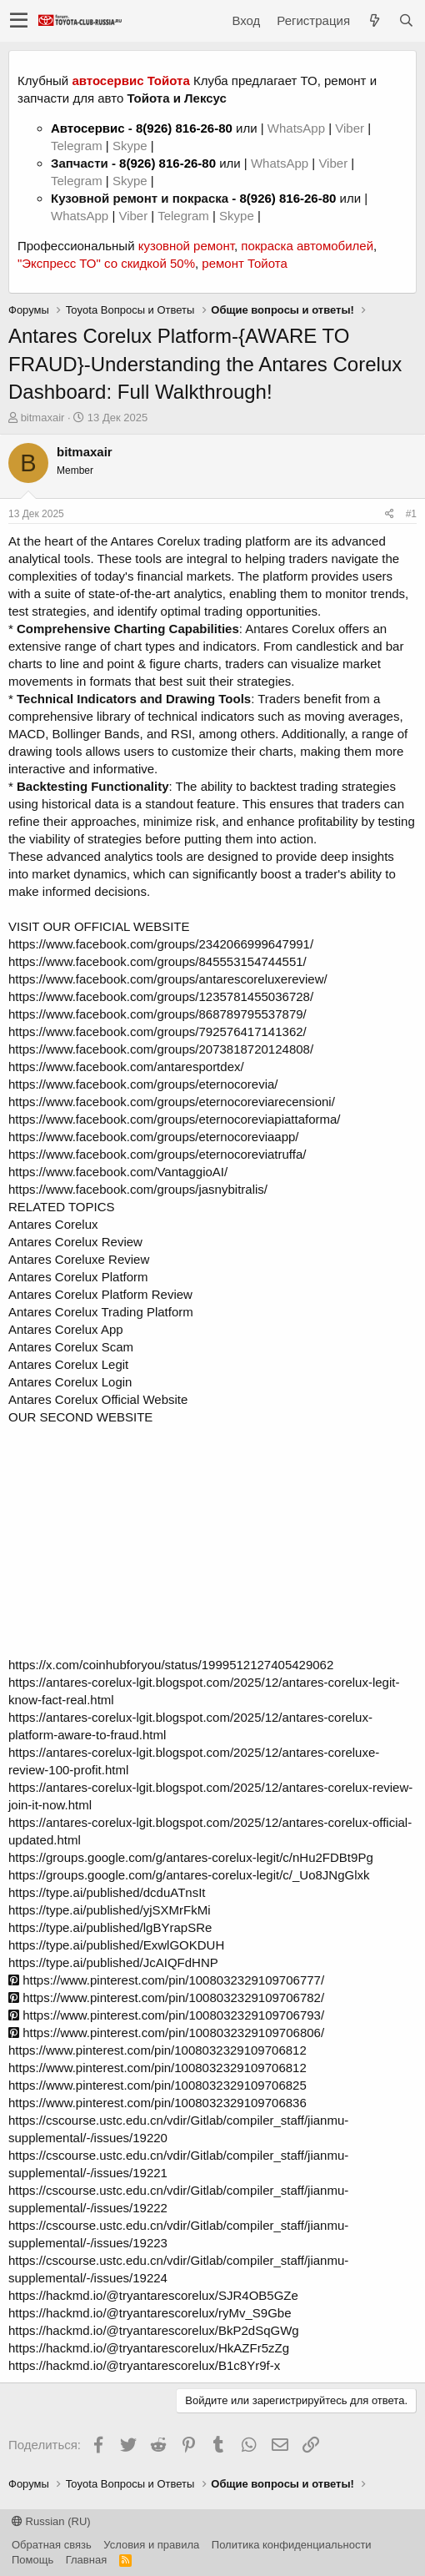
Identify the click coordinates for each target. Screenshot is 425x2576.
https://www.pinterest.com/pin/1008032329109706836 (157, 2103)
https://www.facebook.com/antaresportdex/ (126, 1066)
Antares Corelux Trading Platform (100, 1312)
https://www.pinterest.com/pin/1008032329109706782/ (166, 1997)
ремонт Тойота (244, 263)
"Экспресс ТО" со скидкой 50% (106, 263)
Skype (131, 145)
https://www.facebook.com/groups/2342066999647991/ (160, 944)
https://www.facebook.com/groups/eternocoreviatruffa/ (157, 1154)
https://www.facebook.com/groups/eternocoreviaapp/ (153, 1137)
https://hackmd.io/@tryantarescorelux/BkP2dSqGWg (153, 2330)
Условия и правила (151, 2544)
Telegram (78, 145)
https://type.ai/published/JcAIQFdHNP (113, 1962)
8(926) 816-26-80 (184, 128)
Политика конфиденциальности (292, 2544)
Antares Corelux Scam (70, 1347)
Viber (349, 128)
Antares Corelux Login (70, 1382)
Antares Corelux (53, 1224)
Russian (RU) (51, 2521)
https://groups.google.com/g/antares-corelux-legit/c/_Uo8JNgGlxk (189, 1875)
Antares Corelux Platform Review (100, 1294)
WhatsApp (298, 128)
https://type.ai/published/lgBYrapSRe (110, 1927)
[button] (18, 21)
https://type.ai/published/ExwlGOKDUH (116, 1945)
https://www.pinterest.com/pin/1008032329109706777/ (166, 1980)
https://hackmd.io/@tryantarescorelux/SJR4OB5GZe (153, 2295)
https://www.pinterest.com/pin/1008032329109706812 (157, 2050)
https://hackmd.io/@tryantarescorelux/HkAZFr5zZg (148, 2348)
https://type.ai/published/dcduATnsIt (107, 1892)
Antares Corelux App (65, 1329)
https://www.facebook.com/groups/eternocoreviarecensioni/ (171, 1101)
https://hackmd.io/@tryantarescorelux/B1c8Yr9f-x (144, 2365)
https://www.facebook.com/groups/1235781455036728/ (160, 996)
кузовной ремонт (186, 246)
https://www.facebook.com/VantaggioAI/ (118, 1172)
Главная (86, 2559)
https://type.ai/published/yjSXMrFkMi (109, 1910)
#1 (411, 514)
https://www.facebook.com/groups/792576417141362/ (157, 1031)
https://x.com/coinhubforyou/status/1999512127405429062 (170, 1665)
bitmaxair (43, 417)
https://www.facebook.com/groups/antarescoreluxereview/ (168, 979)
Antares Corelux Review (75, 1242)
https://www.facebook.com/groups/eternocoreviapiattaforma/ (174, 1119)
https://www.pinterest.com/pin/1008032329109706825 (157, 2085)
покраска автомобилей (307, 246)
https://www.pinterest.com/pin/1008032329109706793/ (166, 2015)
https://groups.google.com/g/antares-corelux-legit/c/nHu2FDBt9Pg (190, 1857)
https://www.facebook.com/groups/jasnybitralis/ (138, 1189)
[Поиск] (406, 20)
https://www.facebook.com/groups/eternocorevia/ (143, 1084)
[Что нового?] (374, 20)
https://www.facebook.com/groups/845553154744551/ (157, 961)
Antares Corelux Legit (68, 1364)
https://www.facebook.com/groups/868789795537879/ (157, 1014)
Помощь (32, 2559)
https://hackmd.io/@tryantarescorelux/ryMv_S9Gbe (150, 2313)
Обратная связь (52, 2544)
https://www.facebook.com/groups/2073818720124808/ (160, 1049)
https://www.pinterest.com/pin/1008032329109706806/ (166, 2032)
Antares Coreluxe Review (78, 1259)
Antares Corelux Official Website (98, 1399)
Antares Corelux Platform (78, 1277)
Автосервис (88, 128)
